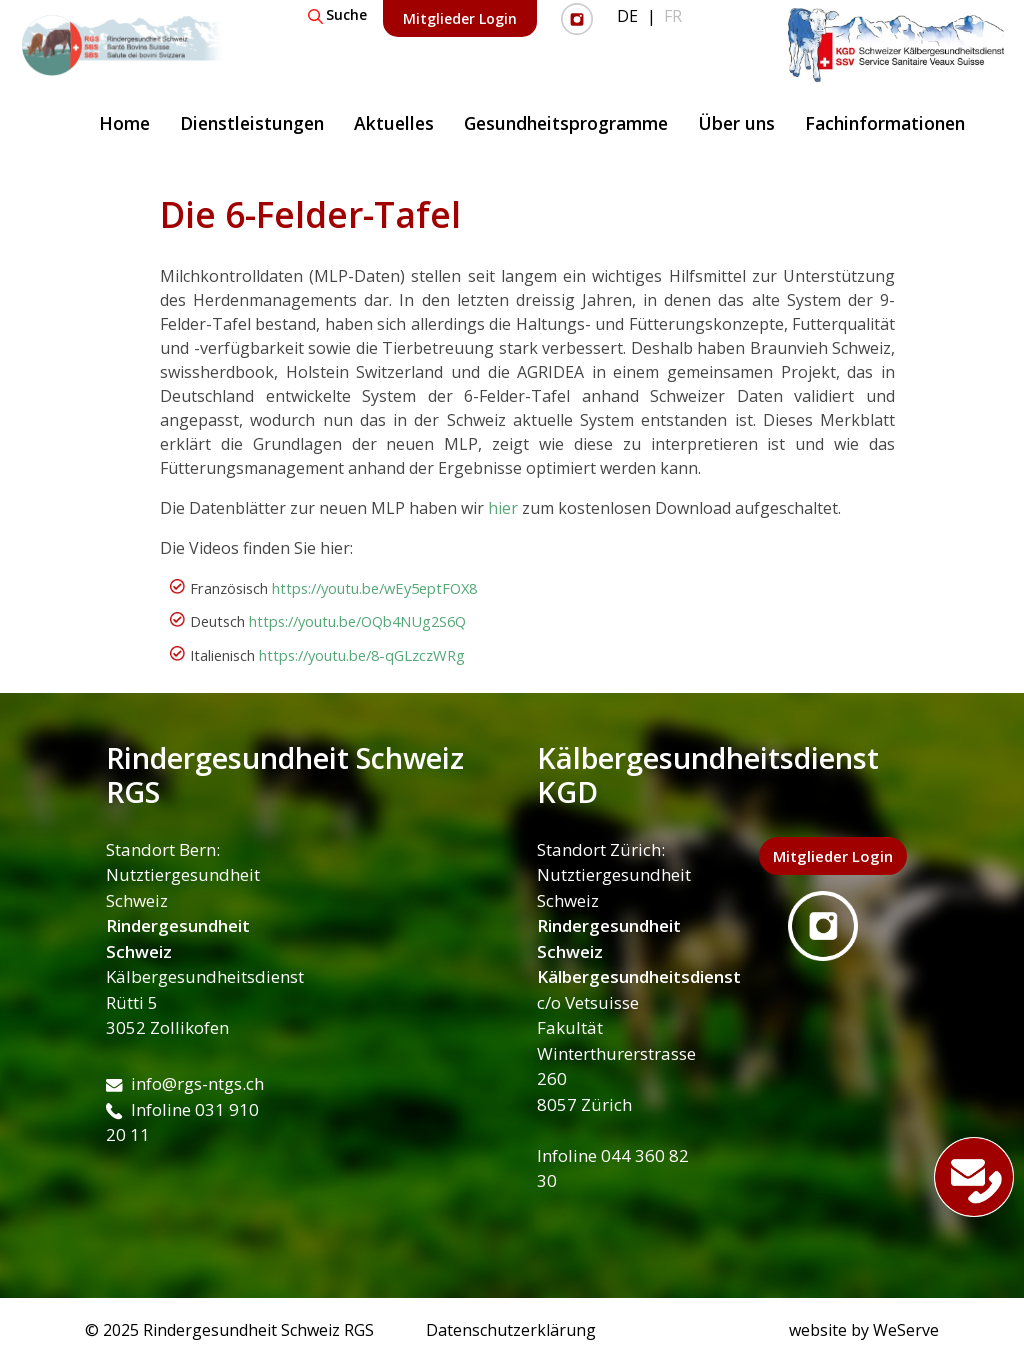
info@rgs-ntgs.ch (185, 1083)
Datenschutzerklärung (511, 1330)
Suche (337, 14)
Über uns (736, 123)
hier (503, 508)
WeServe (906, 1330)
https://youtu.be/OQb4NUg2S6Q (357, 621)
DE (627, 16)
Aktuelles (394, 123)
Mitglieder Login (460, 18)
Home (124, 123)
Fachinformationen (885, 123)
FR (673, 16)
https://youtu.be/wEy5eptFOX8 (374, 588)
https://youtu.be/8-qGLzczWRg (362, 655)
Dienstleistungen (252, 123)
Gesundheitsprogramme (566, 123)
